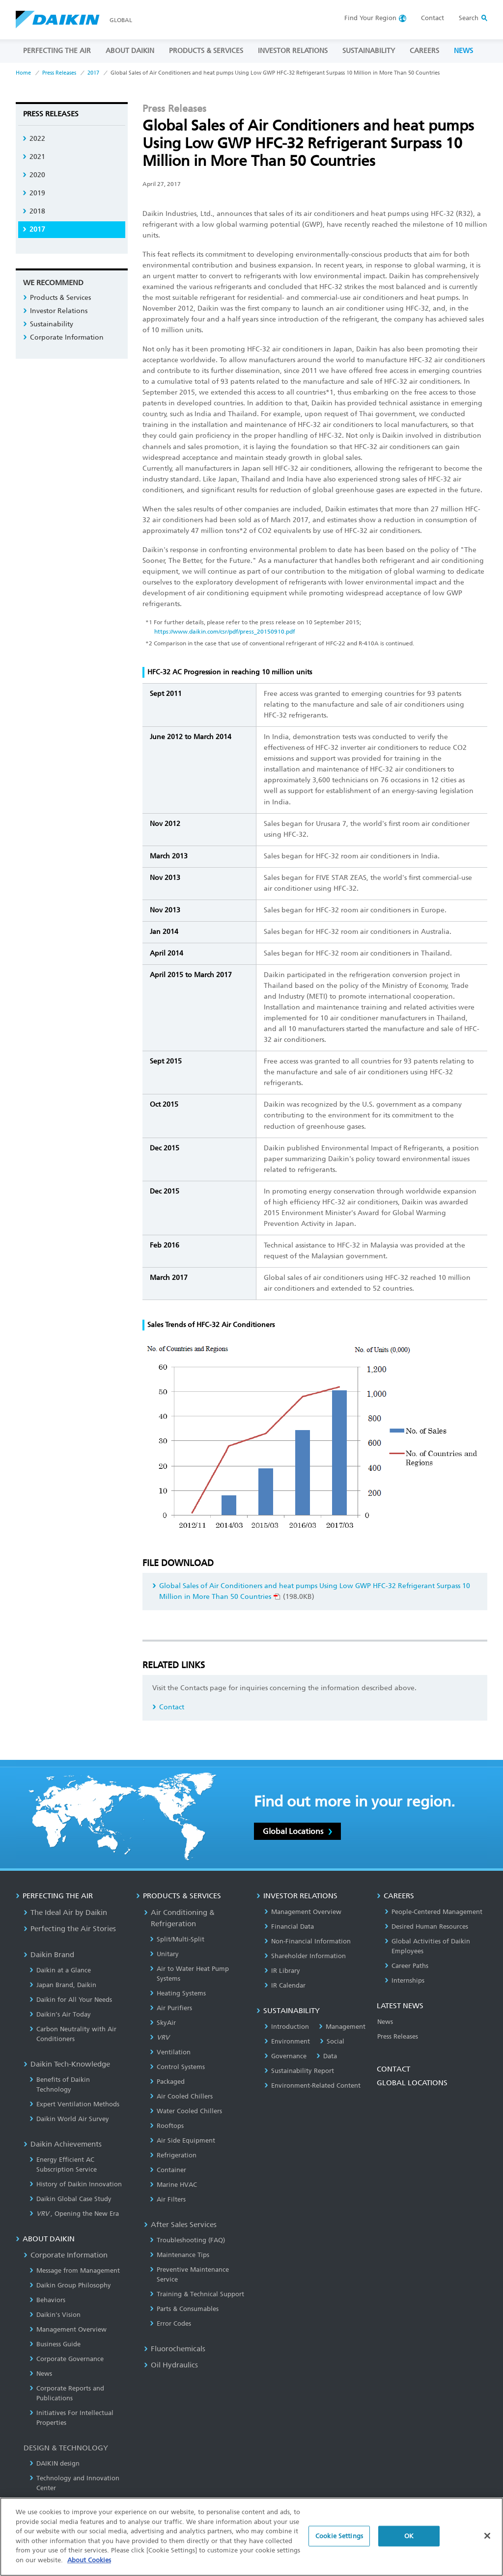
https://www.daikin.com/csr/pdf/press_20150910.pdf (224, 631)
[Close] (487, 2540)
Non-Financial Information (307, 1941)
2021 (34, 157)
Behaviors (47, 2300)
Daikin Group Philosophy (70, 2285)
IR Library (282, 1970)
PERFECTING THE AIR (57, 51)
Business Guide (55, 2344)
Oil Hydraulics (171, 2365)
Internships (404, 1980)
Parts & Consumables (184, 2308)
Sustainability (48, 324)
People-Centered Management (433, 1911)
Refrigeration (173, 2155)
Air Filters (168, 2199)
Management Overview (68, 2329)
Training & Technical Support (197, 2294)
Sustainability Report (299, 2070)
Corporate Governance (66, 2359)
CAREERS (424, 51)
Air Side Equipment (182, 2140)
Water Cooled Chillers (186, 2111)
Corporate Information (63, 337)
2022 (34, 138)
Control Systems (177, 2067)
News (40, 2373)
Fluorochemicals (174, 2348)
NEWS (463, 51)
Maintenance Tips (179, 2254)
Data (326, 2056)
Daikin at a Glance (60, 1970)
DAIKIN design (54, 2463)
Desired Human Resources (426, 1926)
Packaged (167, 2081)
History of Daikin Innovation (75, 2184)
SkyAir (163, 2022)
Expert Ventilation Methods (74, 2104)
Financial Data (289, 1926)
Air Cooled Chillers (181, 2096)
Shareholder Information (305, 1956)
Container (168, 2170)
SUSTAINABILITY (368, 51)
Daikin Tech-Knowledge (67, 2064)
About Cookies (89, 2565)
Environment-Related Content (312, 2085)
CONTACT (393, 2069)
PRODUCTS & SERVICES (206, 51)
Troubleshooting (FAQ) (187, 2240)
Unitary (164, 1954)
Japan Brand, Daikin (62, 1985)
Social (332, 2041)
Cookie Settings (339, 2541)
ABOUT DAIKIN (130, 51)
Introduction (286, 2026)
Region (370, 18)
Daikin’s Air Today (60, 2014)
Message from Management (74, 2270)
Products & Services (57, 297)
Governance (285, 2056)
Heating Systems (178, 1993)
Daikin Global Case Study (70, 2199)
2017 (93, 73)
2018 (34, 211)
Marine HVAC (173, 2184)
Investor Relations (55, 311)
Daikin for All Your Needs (70, 1999)
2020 (34, 175)
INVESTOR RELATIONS (293, 51)
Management (342, 2026)
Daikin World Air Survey (69, 2119)
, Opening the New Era (74, 2213)
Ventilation (170, 2052)
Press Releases (59, 73)
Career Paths (406, 1965)
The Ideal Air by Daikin (65, 1912)
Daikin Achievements (63, 2144)
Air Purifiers (171, 2008)
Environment (287, 2041)
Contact (432, 18)
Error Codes (170, 2323)
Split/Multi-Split (177, 1939)
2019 (34, 193)
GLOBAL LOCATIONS (412, 2082)
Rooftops (167, 2125)
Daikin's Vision (55, 2314)
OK (409, 2541)
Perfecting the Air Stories (70, 1928)
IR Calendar (285, 1985)
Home (23, 73)
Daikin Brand (49, 1954)
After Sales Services (180, 2224)
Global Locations (297, 1831)
